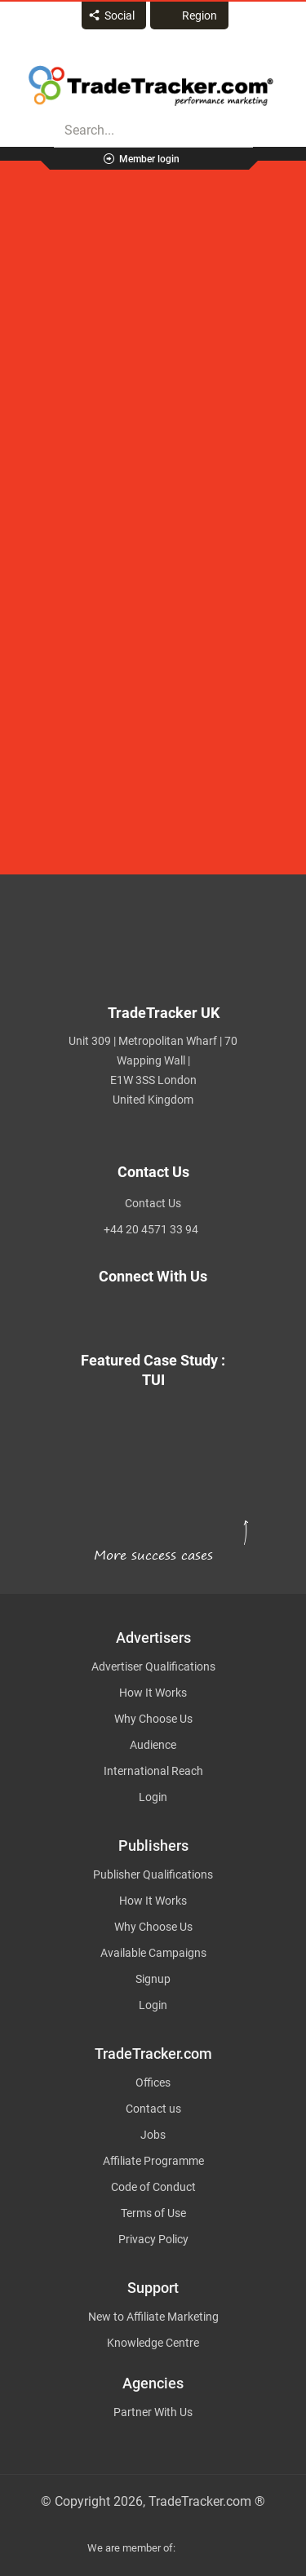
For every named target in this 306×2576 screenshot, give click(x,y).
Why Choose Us (153, 1718)
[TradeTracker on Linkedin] (173, 1315)
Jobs (153, 2134)
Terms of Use (153, 2213)
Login (153, 1797)
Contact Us (153, 1203)
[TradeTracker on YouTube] (213, 1315)
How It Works (153, 1692)
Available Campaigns (153, 1952)
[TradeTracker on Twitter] (93, 1315)
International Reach (153, 1770)
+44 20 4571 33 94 (151, 1229)
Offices (153, 2082)
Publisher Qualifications (153, 1874)
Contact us (153, 2108)
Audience (153, 1744)
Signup (153, 1978)
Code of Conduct (153, 2186)
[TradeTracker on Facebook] (133, 1315)
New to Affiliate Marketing (153, 2316)
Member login (149, 159)
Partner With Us (153, 2412)
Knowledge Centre (153, 2342)
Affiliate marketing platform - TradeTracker (151, 85)
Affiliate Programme (153, 2160)
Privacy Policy (153, 2239)
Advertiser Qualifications (153, 1666)
